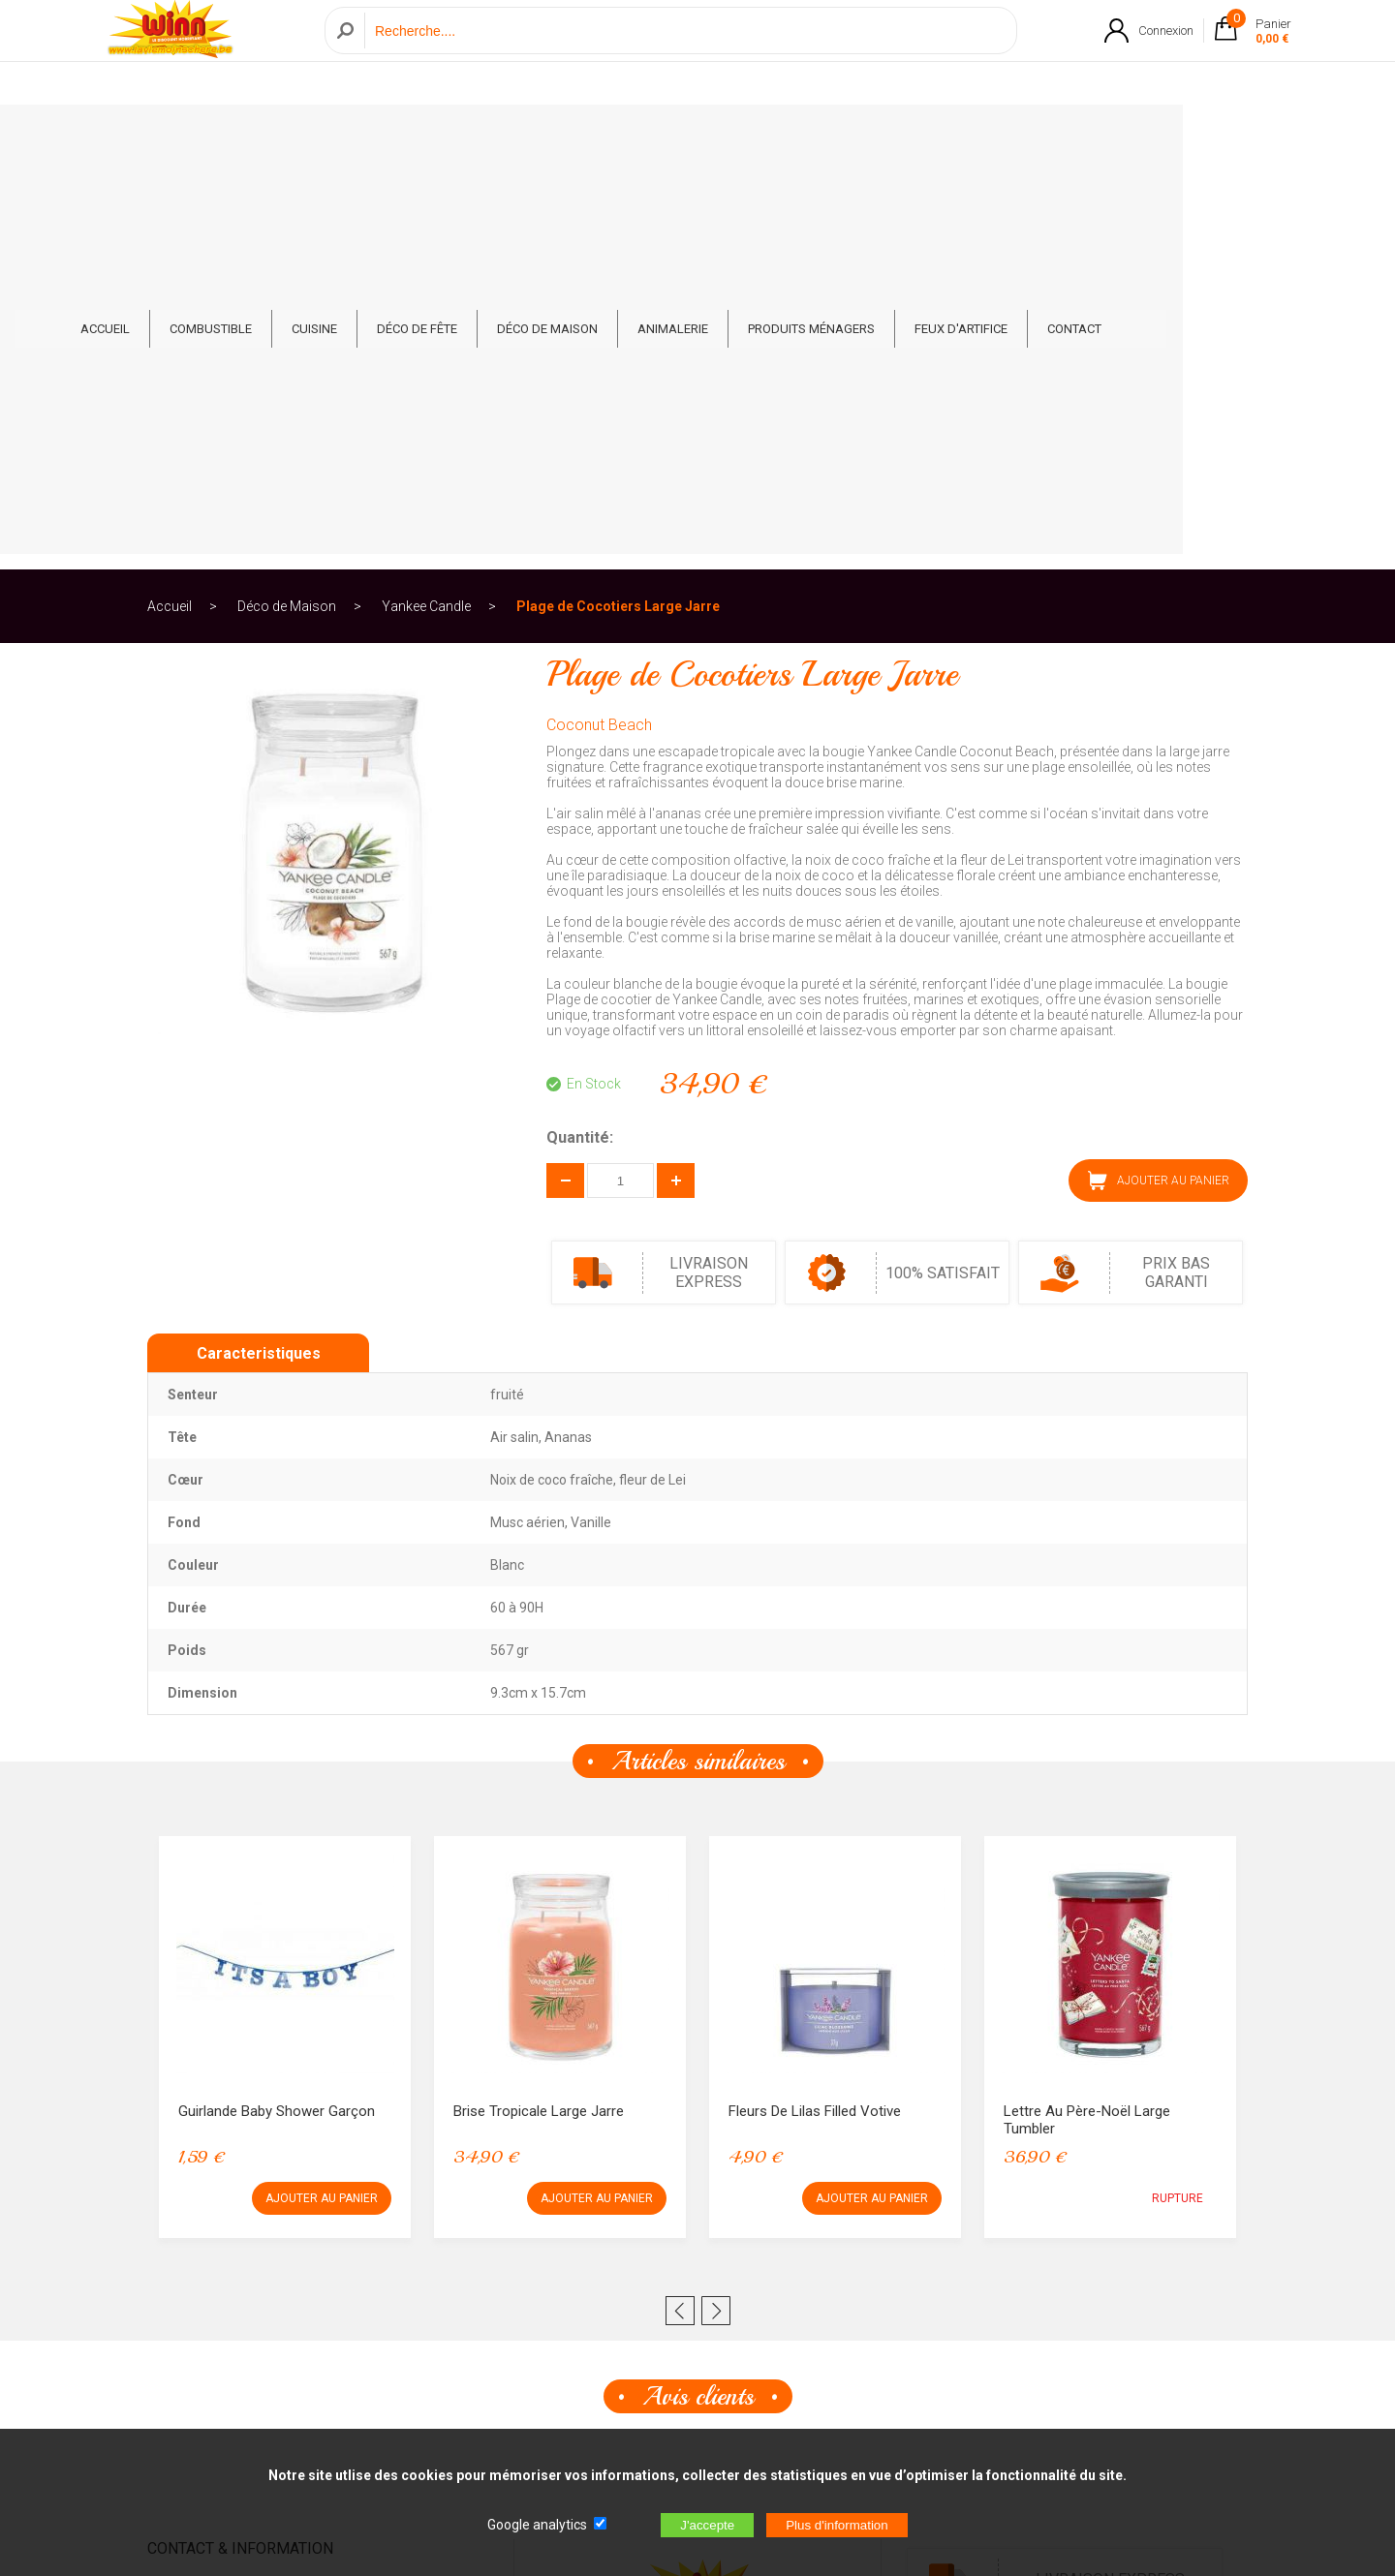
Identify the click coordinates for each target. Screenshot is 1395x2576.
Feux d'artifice (1067, 137)
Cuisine (421, 137)
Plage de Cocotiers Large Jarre (618, 207)
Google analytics (537, 2524)
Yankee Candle (426, 207)
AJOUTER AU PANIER (1158, 781)
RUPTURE (1177, 1799)
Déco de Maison (654, 137)
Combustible (317, 137)
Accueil (169, 207)
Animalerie (779, 137)
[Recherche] (685, 52)
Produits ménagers (917, 137)
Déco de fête (523, 137)
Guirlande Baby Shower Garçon (276, 1712)
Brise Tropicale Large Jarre (538, 1712)
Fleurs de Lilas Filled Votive (814, 1712)
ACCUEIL (211, 137)
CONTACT (1181, 137)
